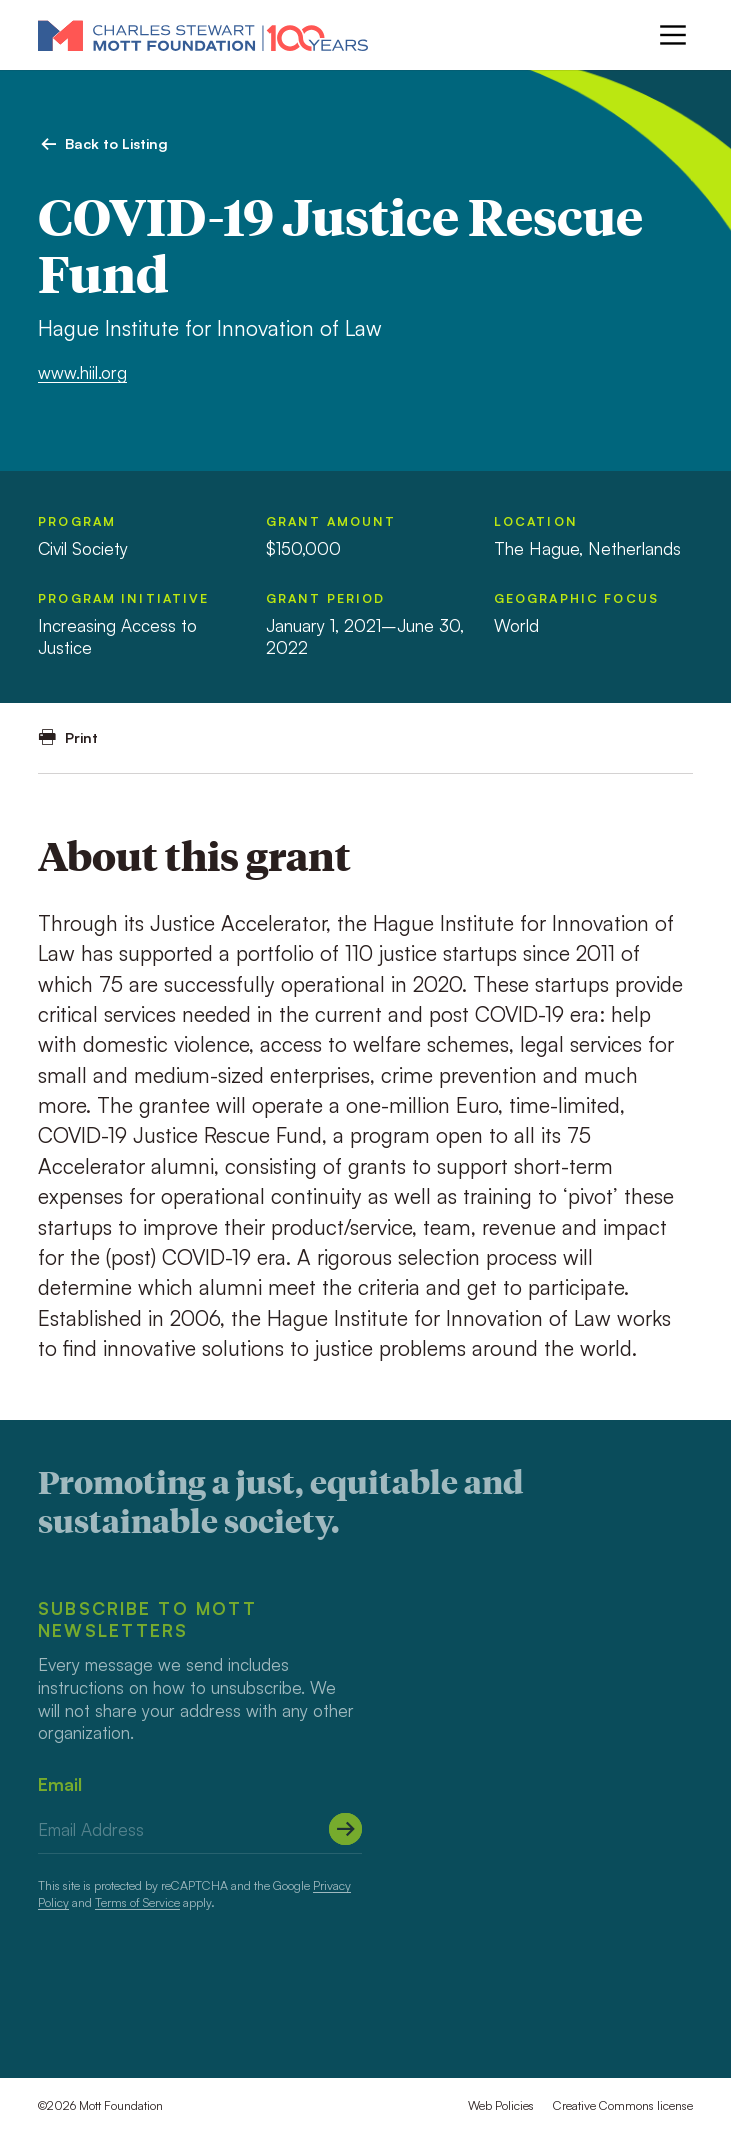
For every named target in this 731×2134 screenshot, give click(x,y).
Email (60, 1784)
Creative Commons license (623, 2105)
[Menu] (673, 35)
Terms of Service (137, 1902)
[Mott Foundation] (203, 35)
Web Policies (501, 2105)
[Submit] (345, 1829)
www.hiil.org (82, 372)
